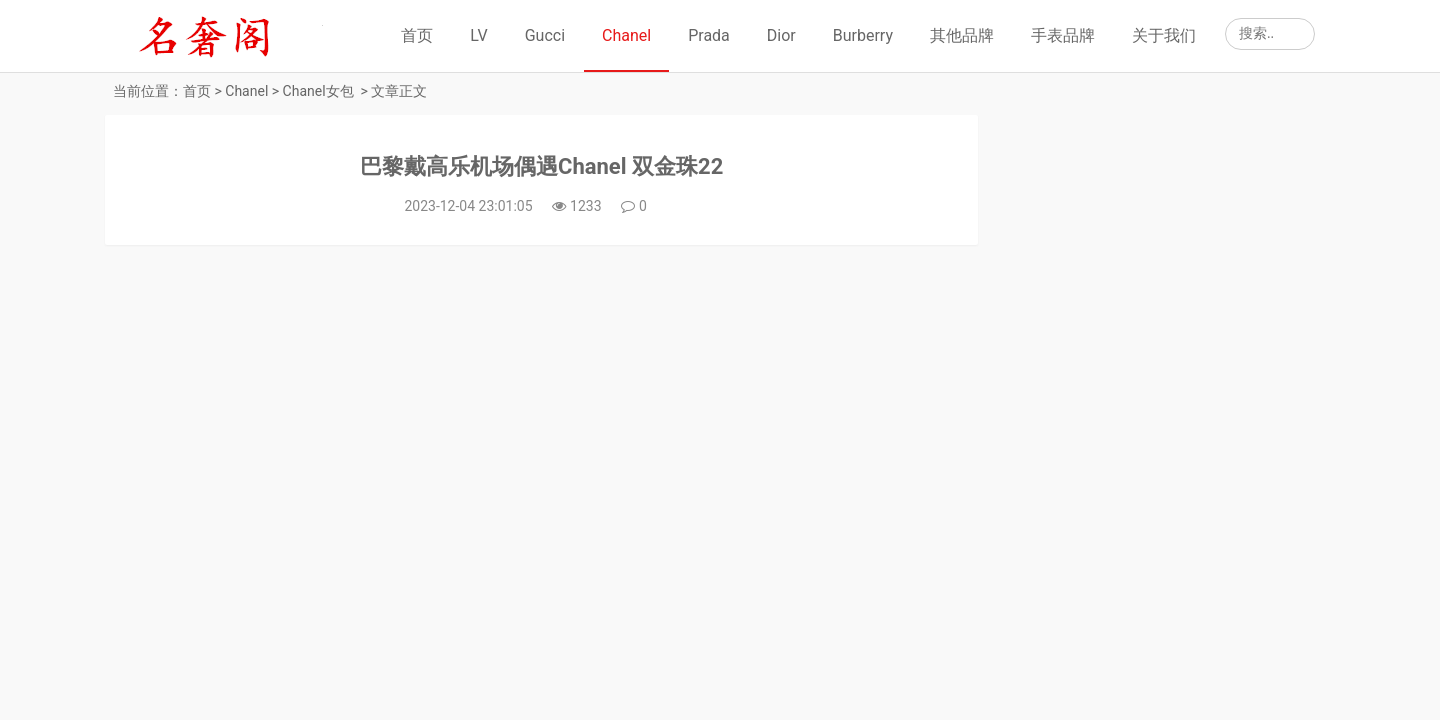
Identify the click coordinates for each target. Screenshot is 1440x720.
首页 (417, 35)
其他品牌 (962, 35)
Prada (709, 35)
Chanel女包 (318, 91)
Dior (781, 35)
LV (478, 35)
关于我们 (1164, 35)
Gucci (545, 35)
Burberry (863, 35)
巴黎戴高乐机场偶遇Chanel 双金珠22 (541, 166)
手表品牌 (1063, 35)
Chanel (626, 35)
